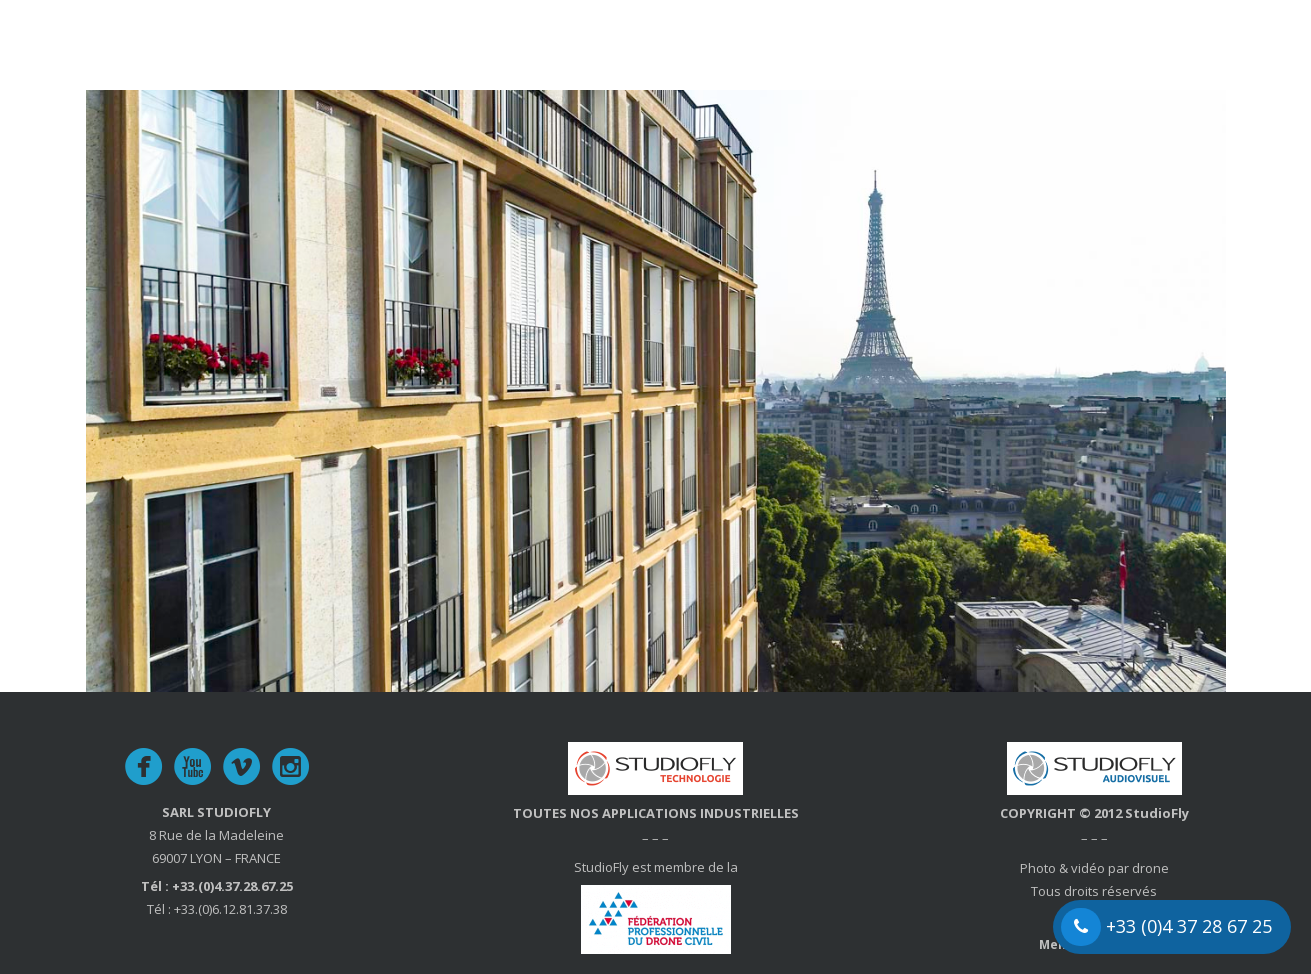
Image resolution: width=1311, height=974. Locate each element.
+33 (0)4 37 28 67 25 (1166, 927)
